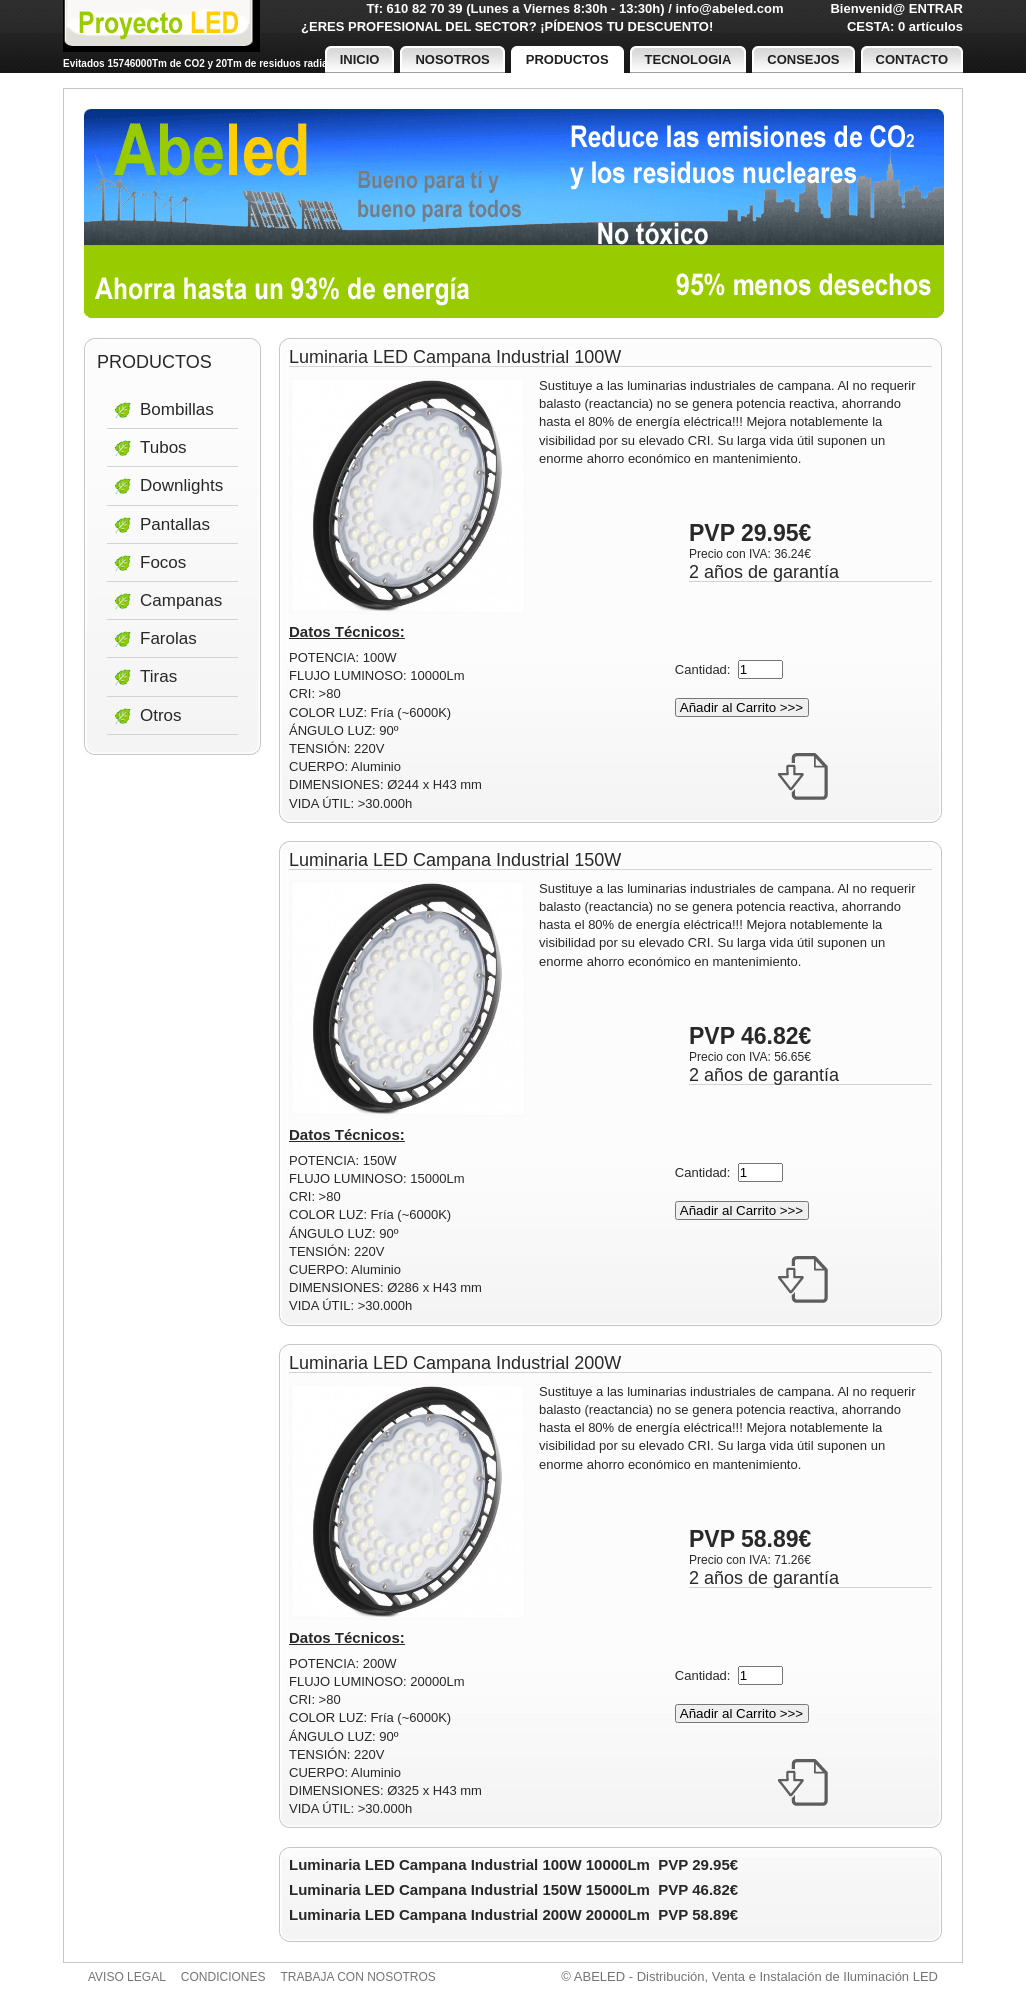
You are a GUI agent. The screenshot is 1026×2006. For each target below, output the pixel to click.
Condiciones (223, 1977)
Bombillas (177, 409)
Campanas (181, 600)
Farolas (168, 638)
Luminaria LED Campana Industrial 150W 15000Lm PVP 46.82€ (513, 1889)
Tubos (163, 447)
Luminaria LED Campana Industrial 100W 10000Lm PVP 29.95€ (513, 1864)
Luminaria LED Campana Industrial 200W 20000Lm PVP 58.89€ (513, 1914)
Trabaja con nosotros (358, 1977)
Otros (161, 715)
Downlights (181, 485)
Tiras (158, 676)
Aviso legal (127, 1977)
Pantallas (175, 524)
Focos (163, 562)
